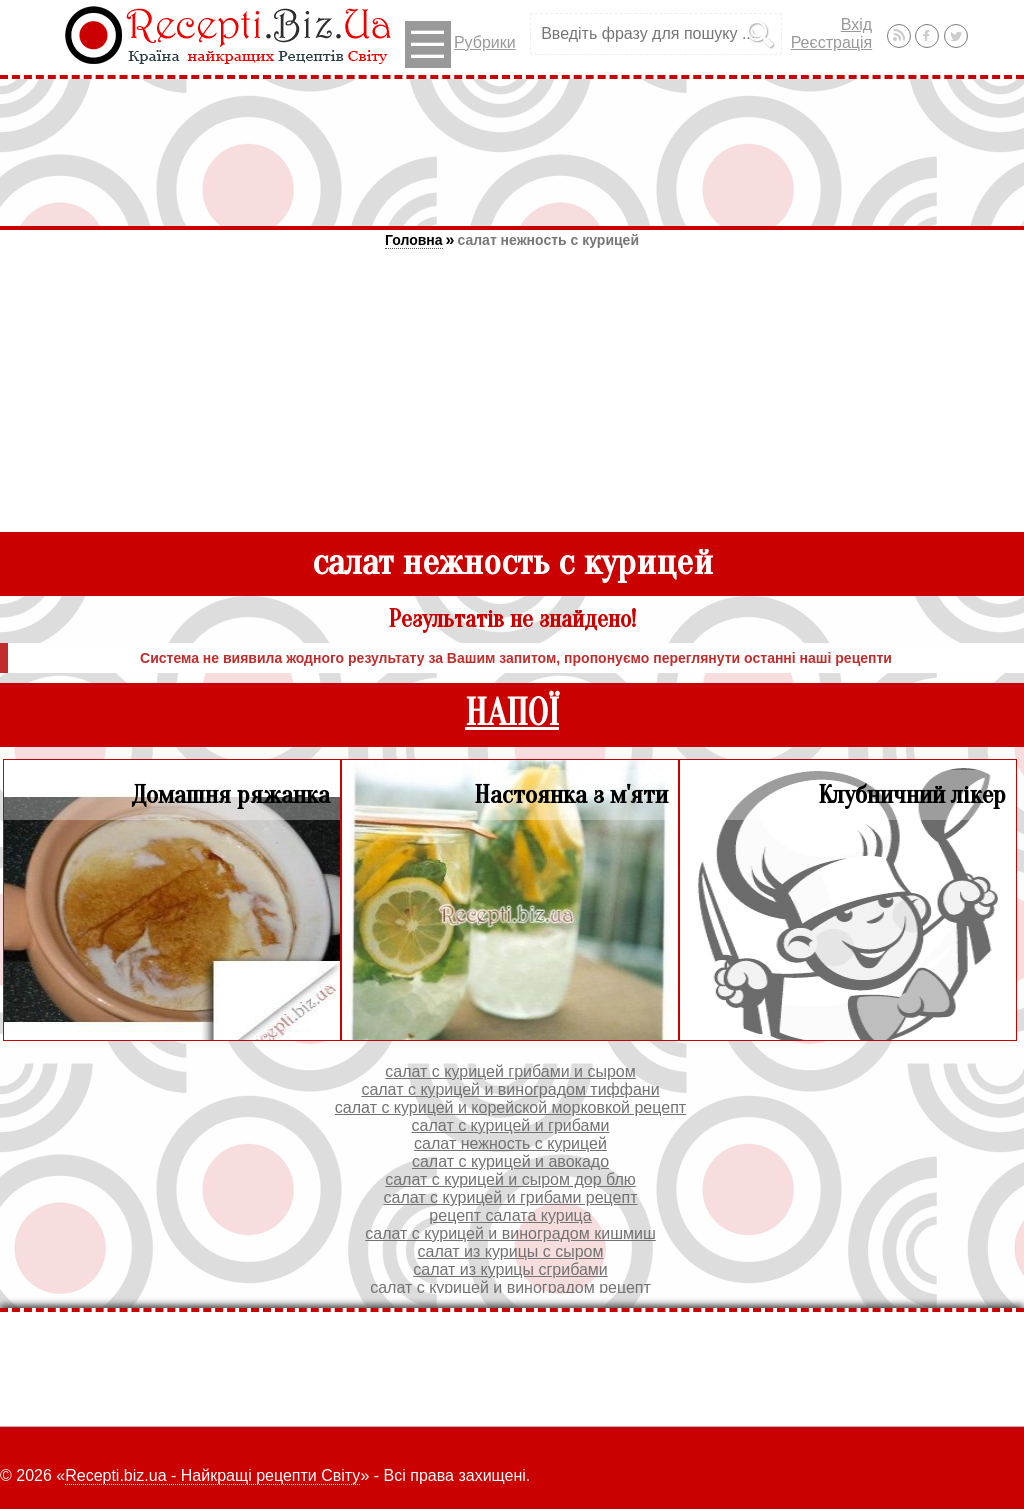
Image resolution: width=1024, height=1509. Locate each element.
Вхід (856, 24)
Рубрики (460, 44)
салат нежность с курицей (548, 240)
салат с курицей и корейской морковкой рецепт (510, 1107)
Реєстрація (832, 42)
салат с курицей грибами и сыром (510, 1071)
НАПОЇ (512, 713)
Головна (414, 240)
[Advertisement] (512, 152)
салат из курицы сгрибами (510, 1269)
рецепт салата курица (510, 1215)
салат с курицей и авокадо (510, 1161)
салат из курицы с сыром (511, 1251)
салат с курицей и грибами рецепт (511, 1197)
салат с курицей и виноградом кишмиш (510, 1233)
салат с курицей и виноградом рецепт (510, 1287)
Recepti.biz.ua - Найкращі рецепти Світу (212, 1475)
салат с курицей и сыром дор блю (510, 1179)
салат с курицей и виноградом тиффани (510, 1089)
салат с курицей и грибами (511, 1125)
